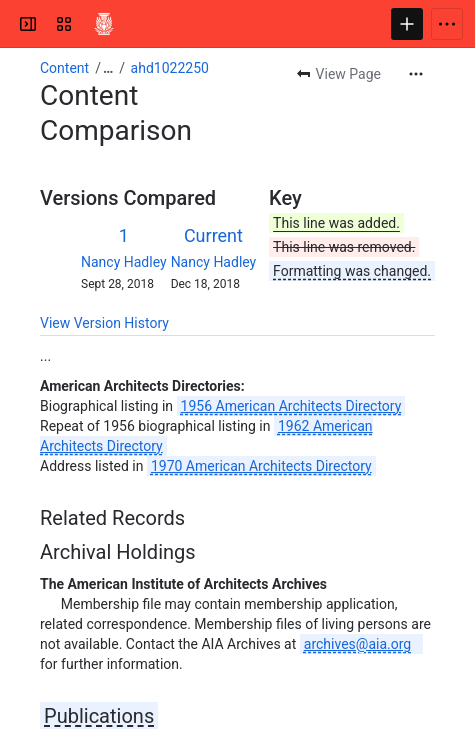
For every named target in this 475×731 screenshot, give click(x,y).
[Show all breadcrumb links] (108, 68)
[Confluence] (104, 24)
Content (64, 68)
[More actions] (416, 74)
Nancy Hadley (124, 262)
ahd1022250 (170, 68)
